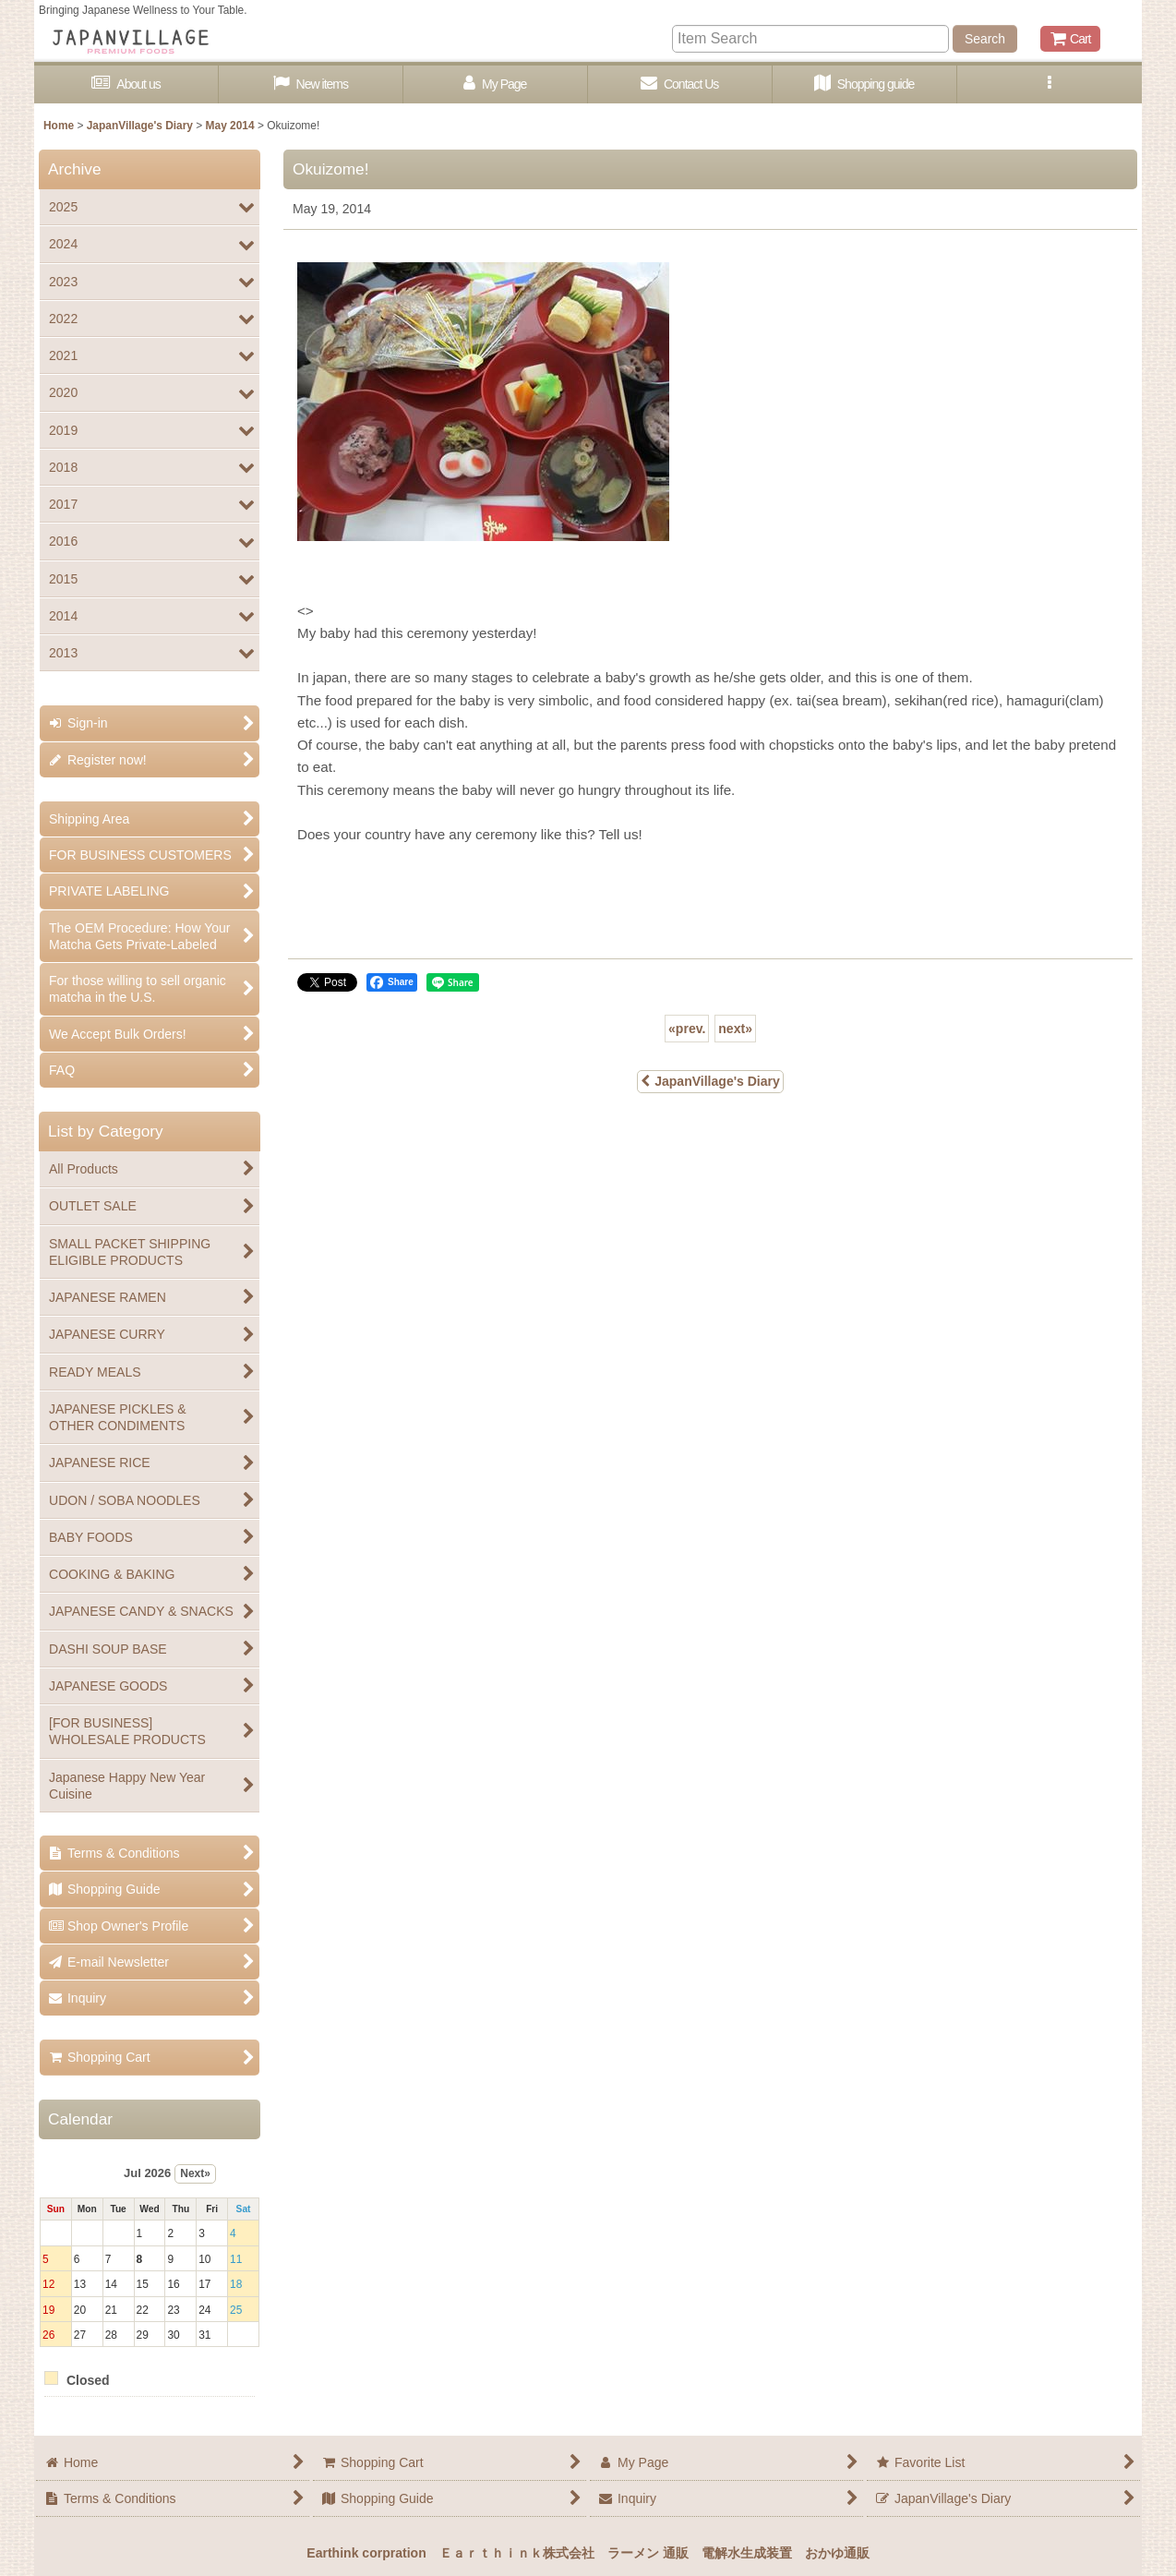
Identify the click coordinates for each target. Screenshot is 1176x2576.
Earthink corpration (366, 2553)
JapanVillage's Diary (710, 1081)
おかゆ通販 (837, 2553)
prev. (686, 1028)
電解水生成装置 (747, 2553)
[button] (1049, 84)
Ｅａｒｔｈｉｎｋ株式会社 (516, 2553)
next (735, 1028)
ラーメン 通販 (648, 2553)
